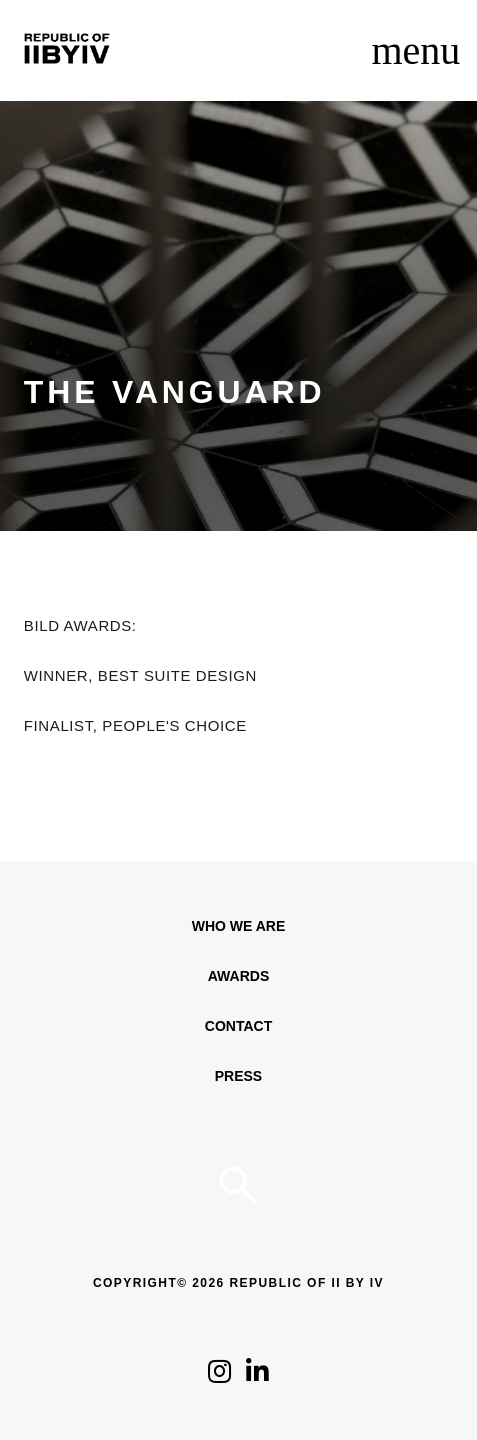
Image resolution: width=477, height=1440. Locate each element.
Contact (238, 1026)
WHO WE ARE (239, 926)
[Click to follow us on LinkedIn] (257, 1376)
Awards (238, 976)
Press (238, 1076)
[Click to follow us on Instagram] (219, 1376)
